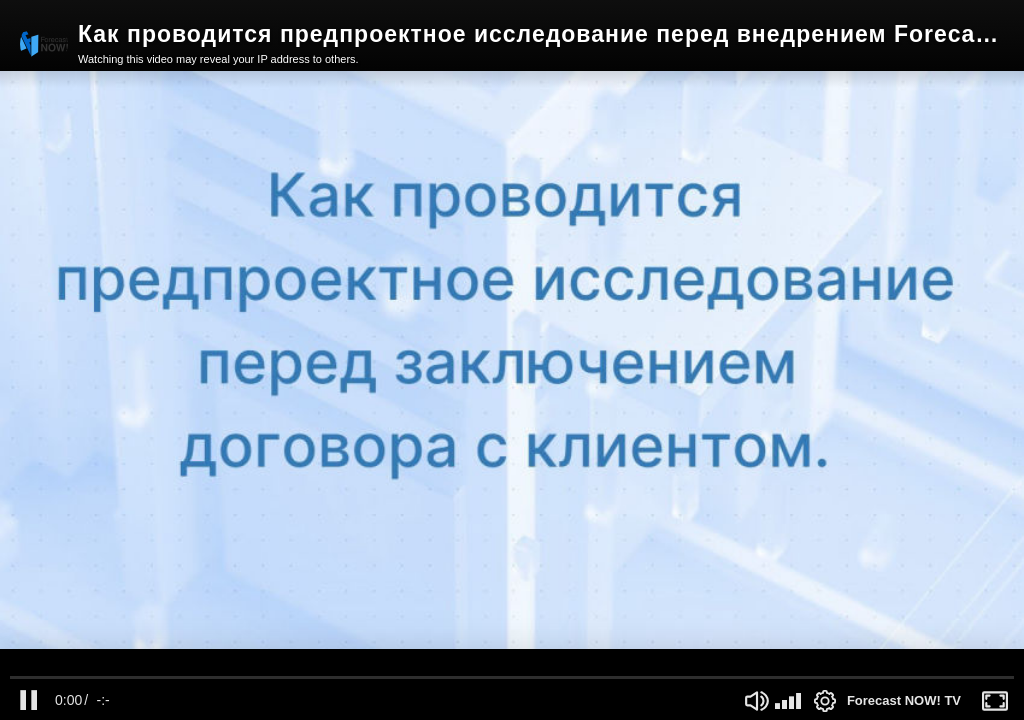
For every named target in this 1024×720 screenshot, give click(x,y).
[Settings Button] (825, 701)
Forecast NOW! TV (904, 700)
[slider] (512, 677)
